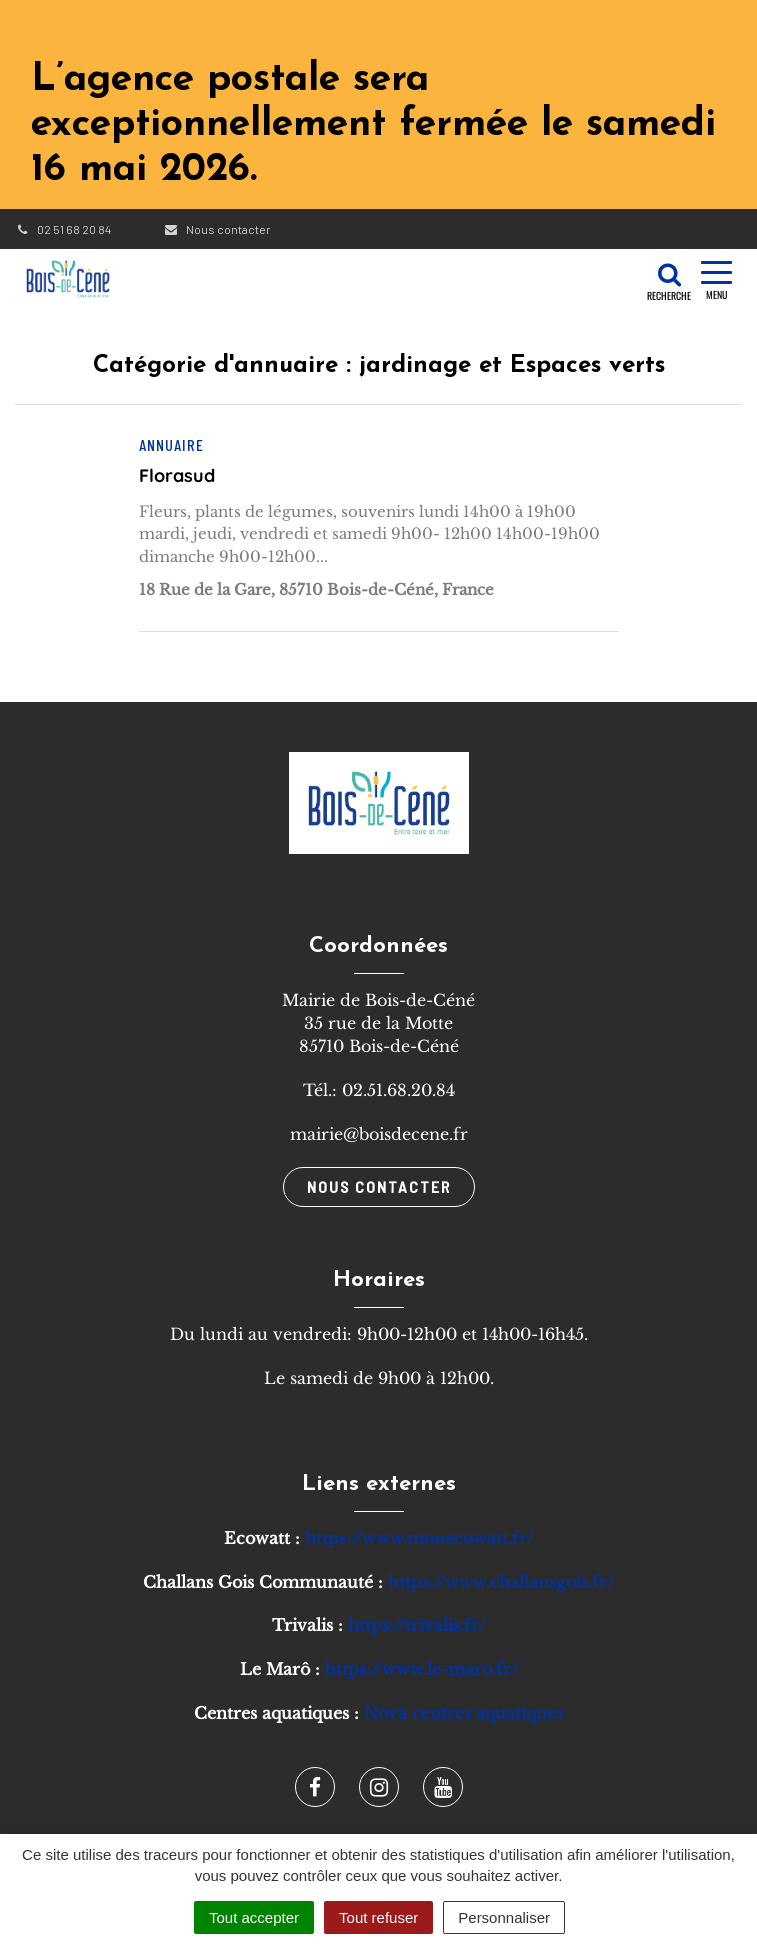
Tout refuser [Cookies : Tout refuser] (378, 1917)
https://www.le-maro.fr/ (421, 1669)
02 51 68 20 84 (63, 229)
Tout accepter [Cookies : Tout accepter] (254, 1917)
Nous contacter (216, 229)
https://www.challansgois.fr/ (501, 1582)
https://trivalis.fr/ (417, 1625)
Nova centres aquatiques (463, 1713)
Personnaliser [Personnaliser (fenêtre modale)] (504, 1917)
